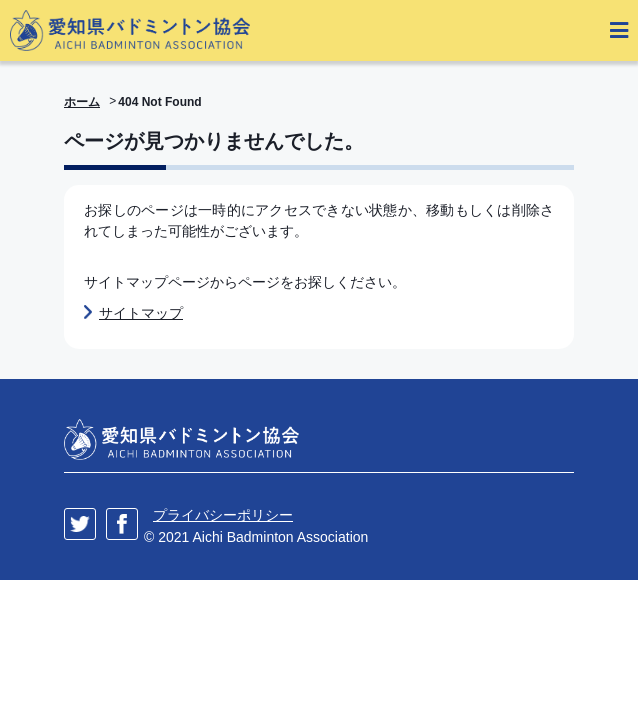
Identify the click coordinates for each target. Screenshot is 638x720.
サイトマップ (141, 313)
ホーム (82, 102)
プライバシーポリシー (223, 515)
